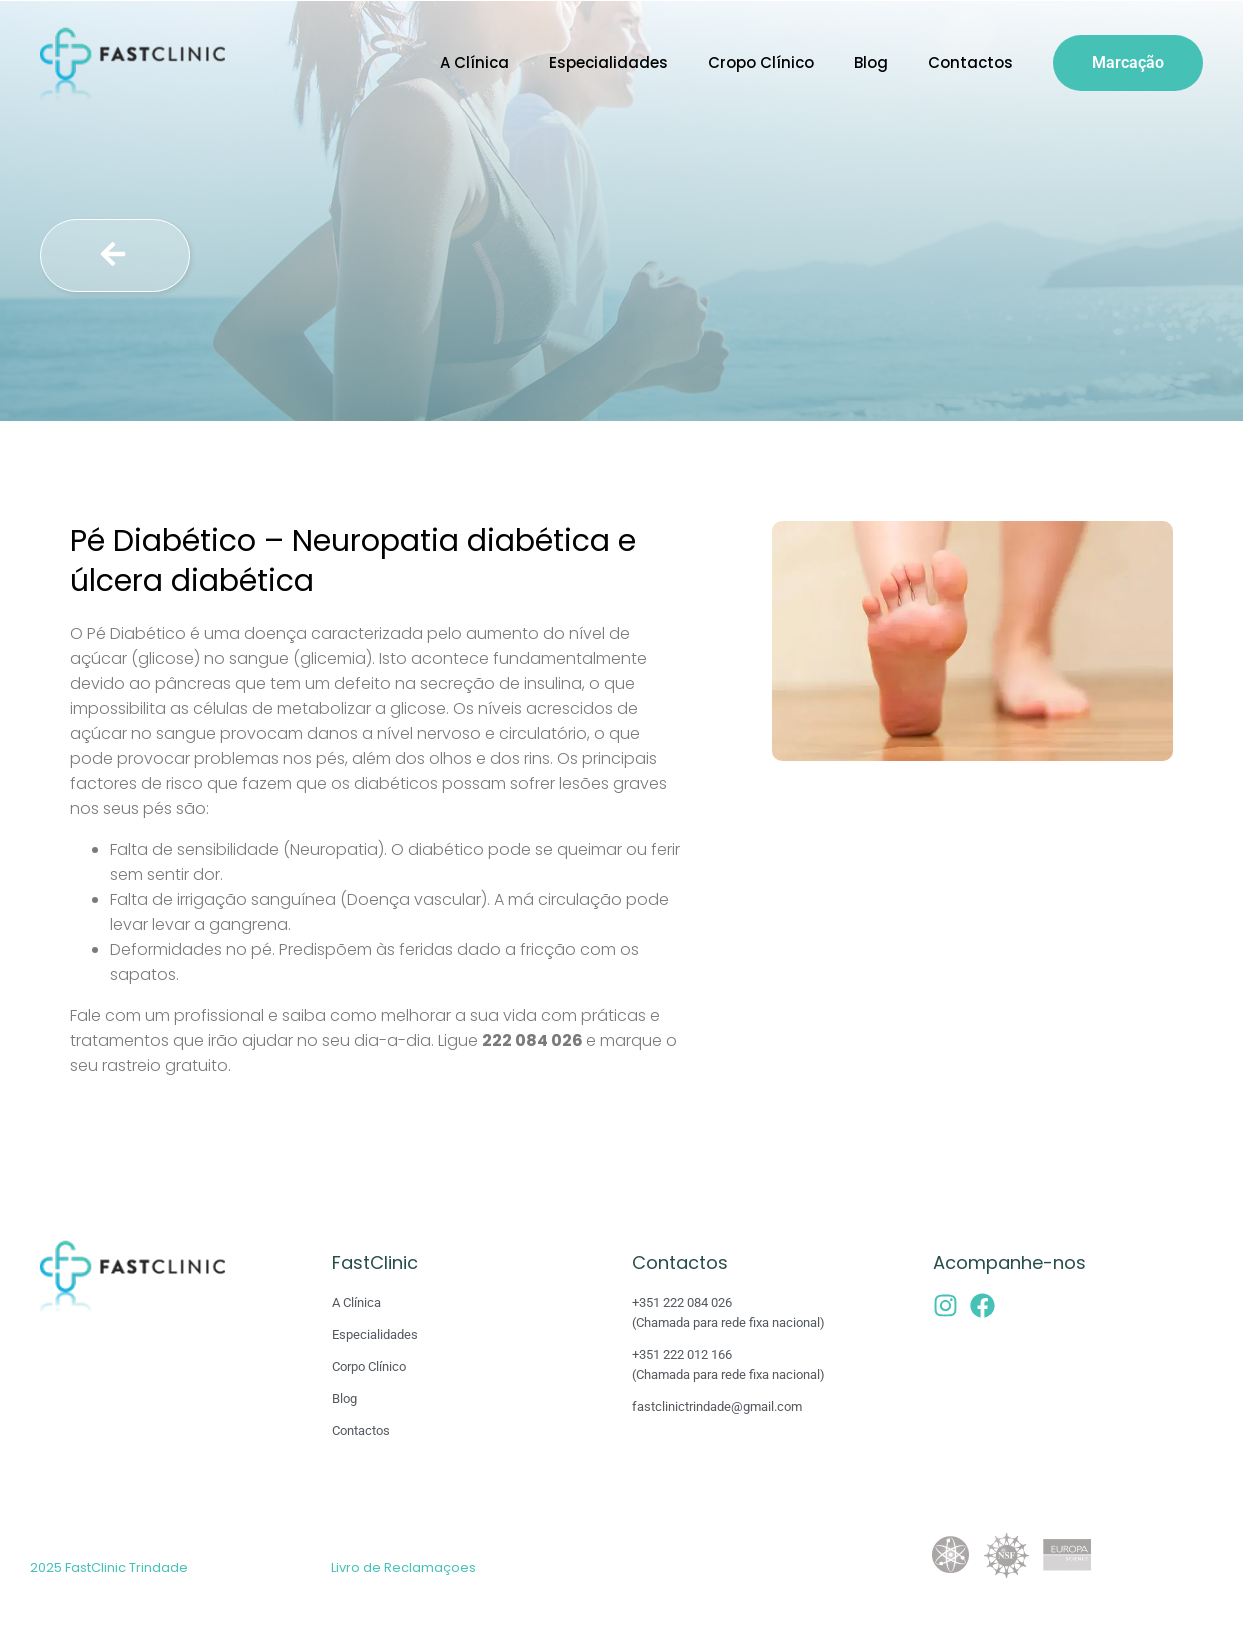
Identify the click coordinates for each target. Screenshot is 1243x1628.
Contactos (970, 62)
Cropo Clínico (761, 62)
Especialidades (608, 62)
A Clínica (474, 62)
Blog (871, 62)
